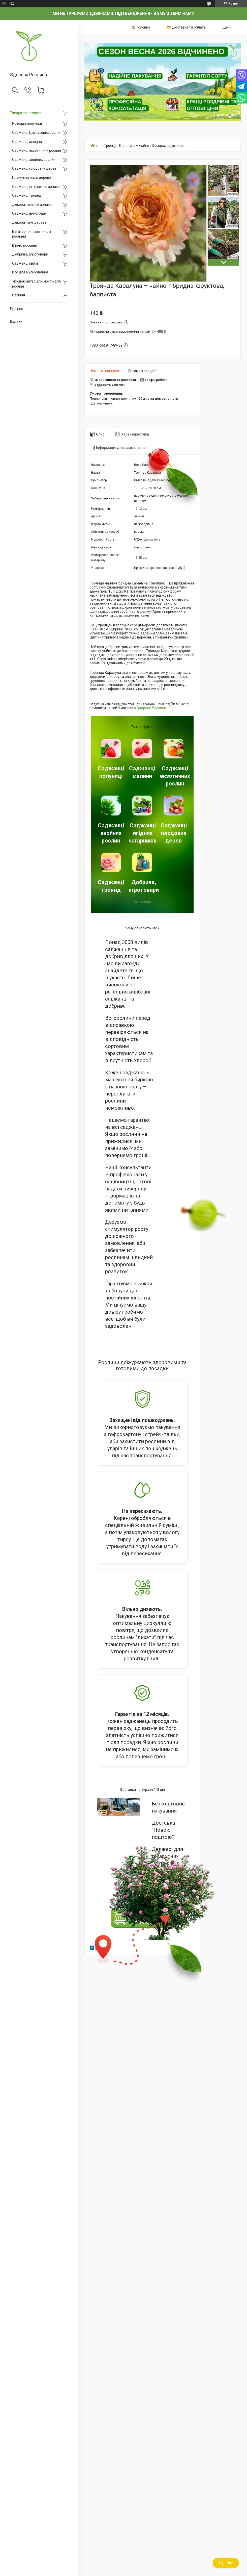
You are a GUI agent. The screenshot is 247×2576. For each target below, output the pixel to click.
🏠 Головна (141, 27)
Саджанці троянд (26, 195)
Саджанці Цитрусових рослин (36, 133)
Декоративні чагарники (32, 204)
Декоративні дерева (29, 222)
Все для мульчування (30, 272)
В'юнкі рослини (24, 245)
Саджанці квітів (25, 263)
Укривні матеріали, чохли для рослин (36, 283)
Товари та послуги (25, 113)
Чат (226, 2563)
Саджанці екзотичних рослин (36, 150)
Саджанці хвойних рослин (33, 160)
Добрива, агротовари (30, 254)
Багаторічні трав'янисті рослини (31, 234)
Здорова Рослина (151, 708)
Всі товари (142, 902)
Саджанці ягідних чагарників (36, 187)
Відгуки (16, 321)
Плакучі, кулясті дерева (31, 177)
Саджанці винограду (29, 213)
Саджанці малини (27, 142)
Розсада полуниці (27, 123)
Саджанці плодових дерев (34, 168)
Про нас (16, 309)
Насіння (18, 295)
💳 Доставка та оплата (186, 27)
